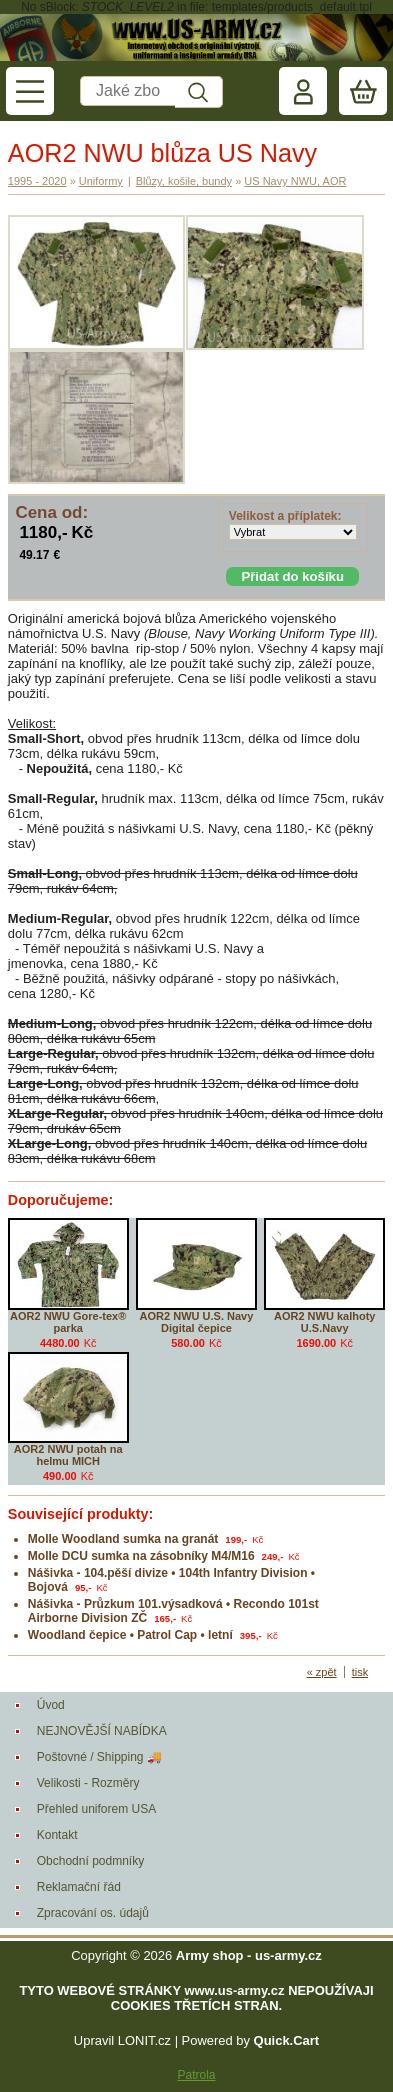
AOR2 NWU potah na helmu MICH (68, 1455)
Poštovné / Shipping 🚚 (99, 1757)
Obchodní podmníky (90, 1861)
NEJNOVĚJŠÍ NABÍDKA (102, 1731)
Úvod (51, 1705)
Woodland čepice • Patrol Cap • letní (130, 1635)
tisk (360, 1672)
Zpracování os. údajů (93, 1913)
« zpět (322, 1672)
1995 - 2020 (37, 181)
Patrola (196, 2075)
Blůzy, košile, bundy (184, 181)
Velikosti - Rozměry (88, 1783)
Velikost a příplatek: (285, 516)
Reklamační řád (79, 1887)
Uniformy (101, 181)
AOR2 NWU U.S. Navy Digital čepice (197, 1322)
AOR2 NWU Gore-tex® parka (68, 1322)
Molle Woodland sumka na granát (123, 1539)
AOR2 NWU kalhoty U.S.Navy (324, 1322)
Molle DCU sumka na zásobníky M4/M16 (141, 1556)
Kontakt (57, 1835)
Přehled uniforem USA (96, 1809)
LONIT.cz (144, 2040)
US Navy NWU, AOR (295, 181)
